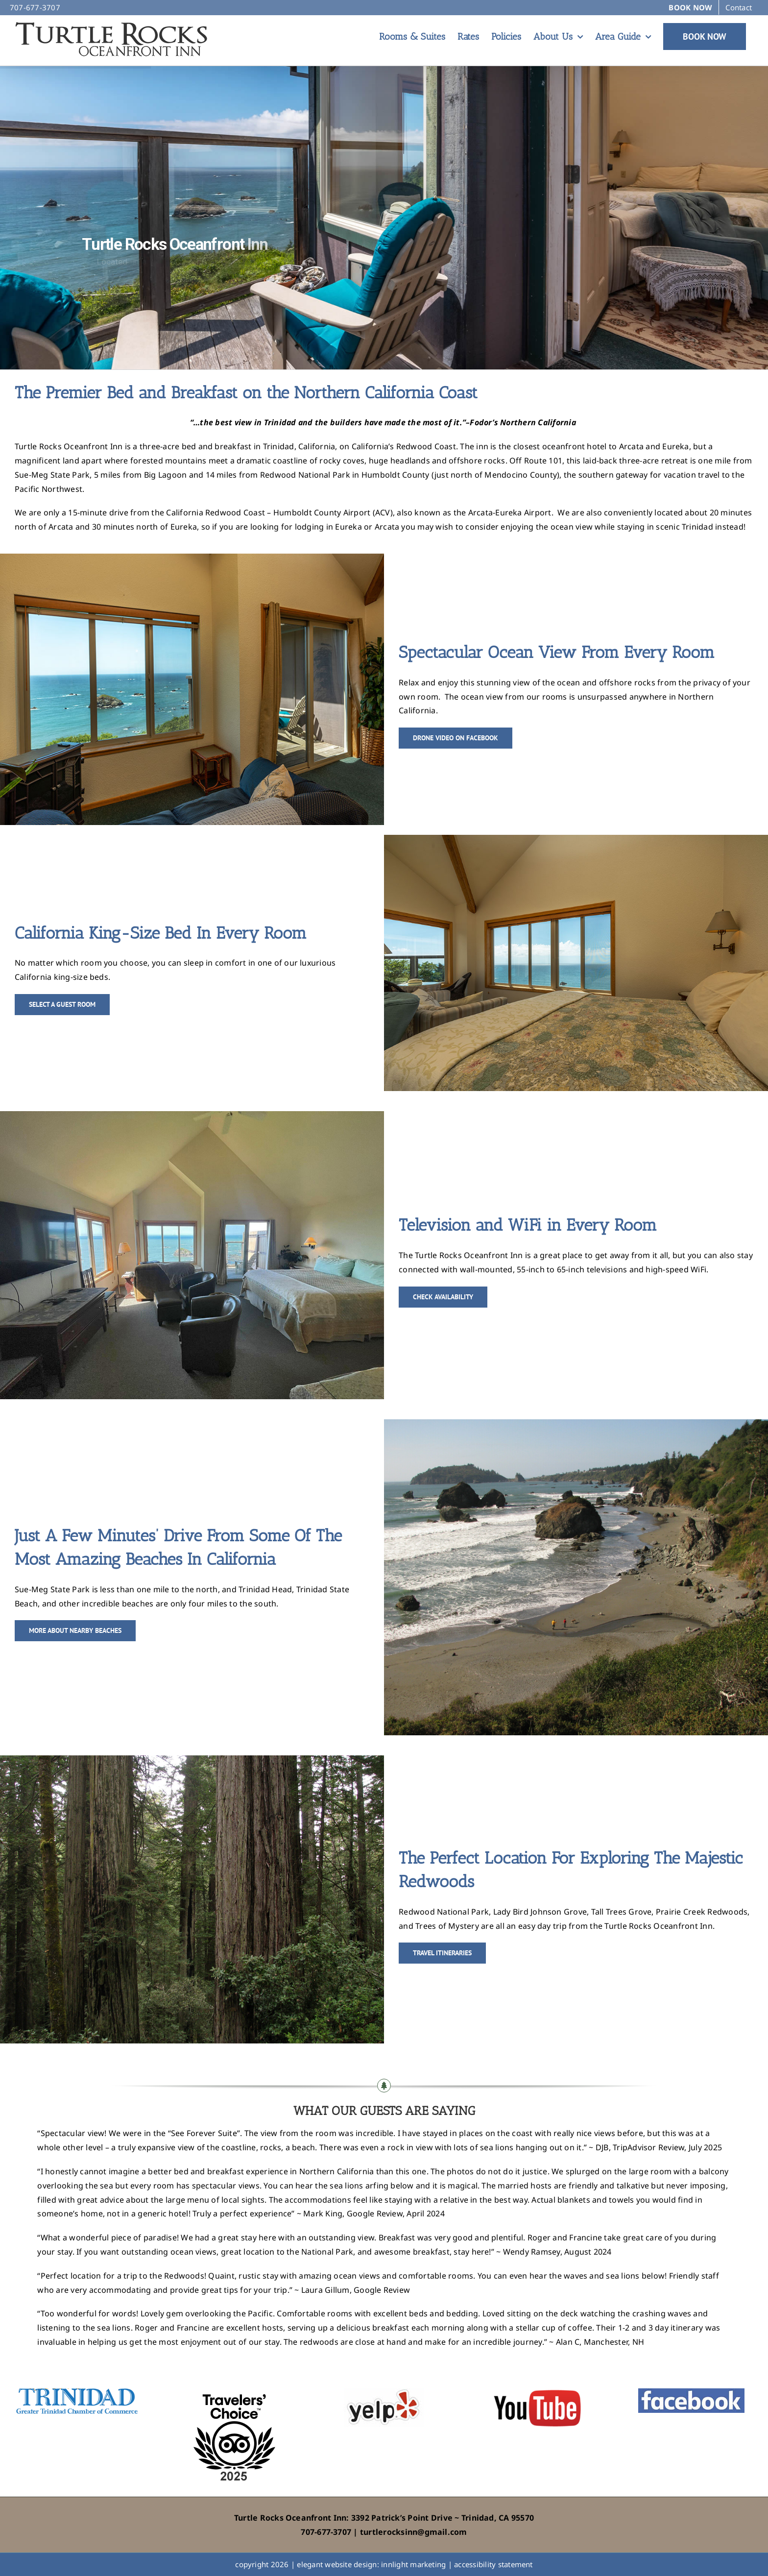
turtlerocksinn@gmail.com (413, 2532)
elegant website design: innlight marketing (371, 2564)
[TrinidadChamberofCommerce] (77, 2392)
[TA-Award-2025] (230, 2392)
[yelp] (384, 2392)
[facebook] (691, 2392)
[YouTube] (537, 2392)
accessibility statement (493, 2564)
